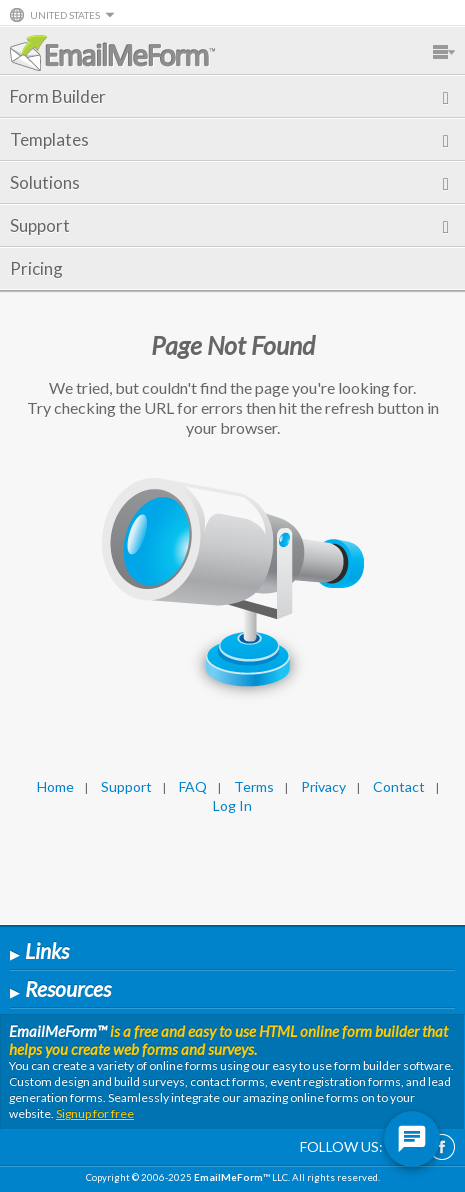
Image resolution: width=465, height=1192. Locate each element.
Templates (229, 139)
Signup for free (95, 1113)
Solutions (229, 182)
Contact (399, 786)
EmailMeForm (112, 53)
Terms (254, 786)
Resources (60, 988)
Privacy (323, 786)
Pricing (36, 268)
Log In (232, 805)
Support (229, 225)
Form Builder (229, 96)
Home (55, 786)
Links (39, 950)
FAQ (193, 786)
